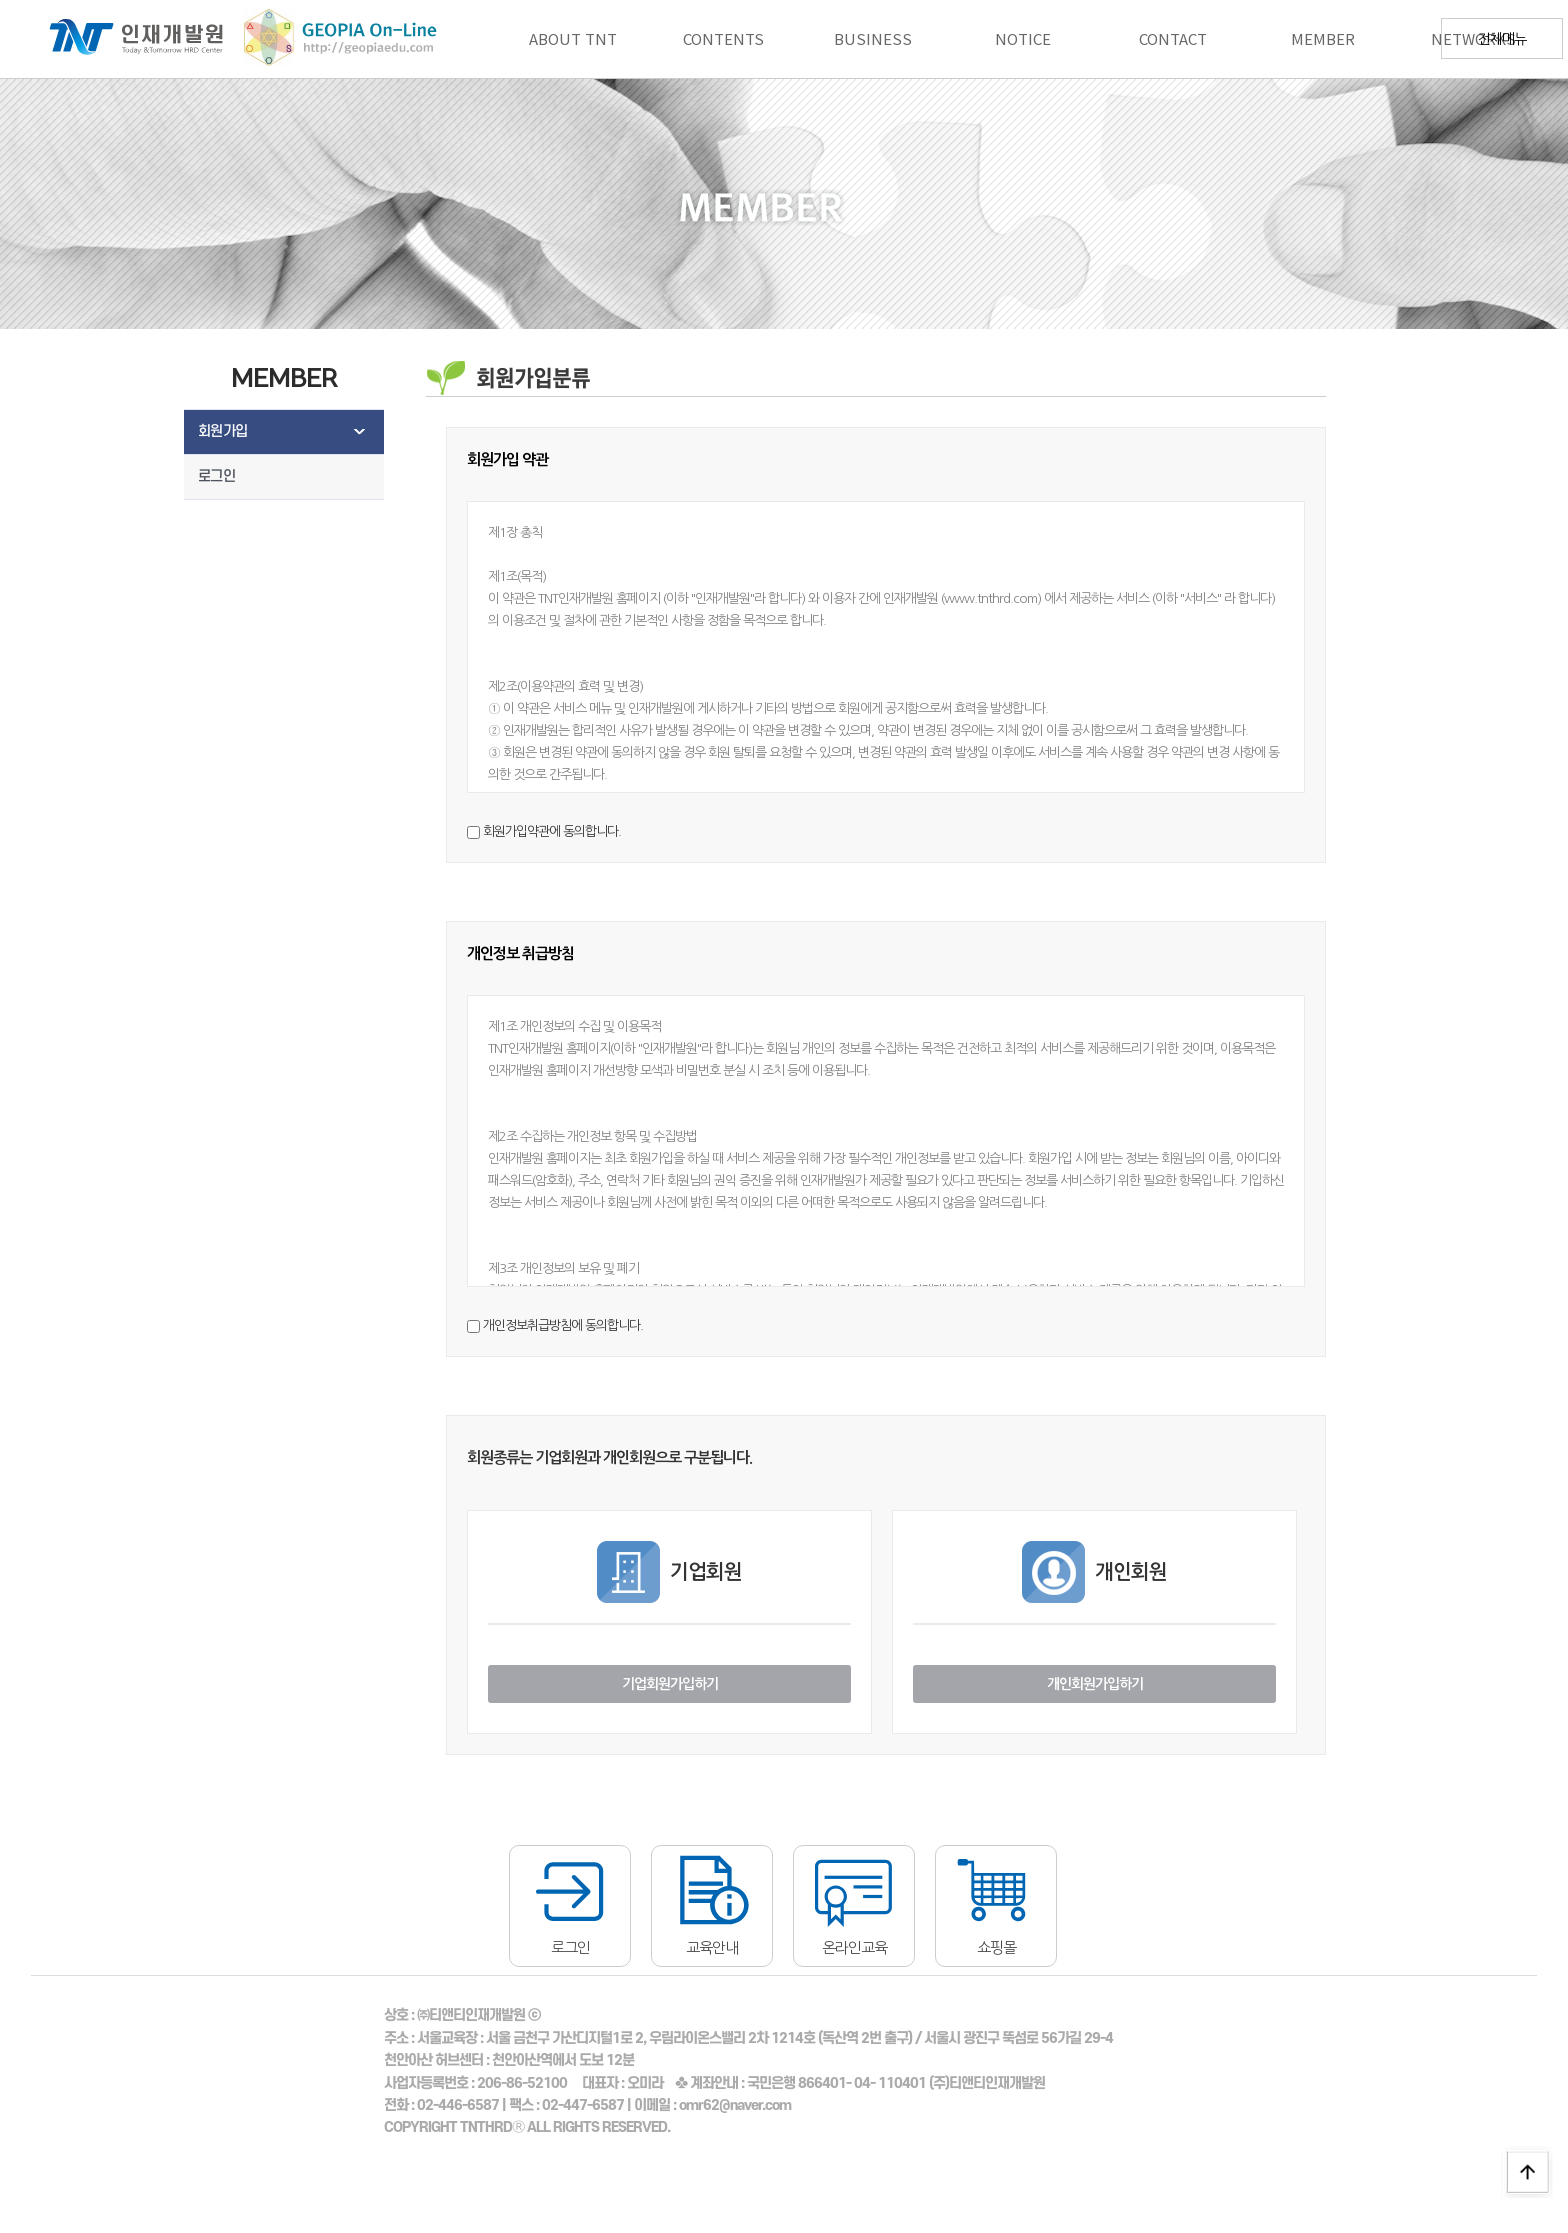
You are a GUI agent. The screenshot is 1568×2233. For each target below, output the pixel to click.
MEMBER (1323, 38)
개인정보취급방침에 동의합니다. (563, 1325)
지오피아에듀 (320, 39)
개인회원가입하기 (1095, 1684)
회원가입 (222, 431)
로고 (124, 39)
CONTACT (1173, 38)
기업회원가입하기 (670, 1684)
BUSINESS (873, 38)
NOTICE (1023, 38)
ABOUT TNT (573, 38)
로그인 (216, 476)
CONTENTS (723, 38)
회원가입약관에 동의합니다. (552, 831)
